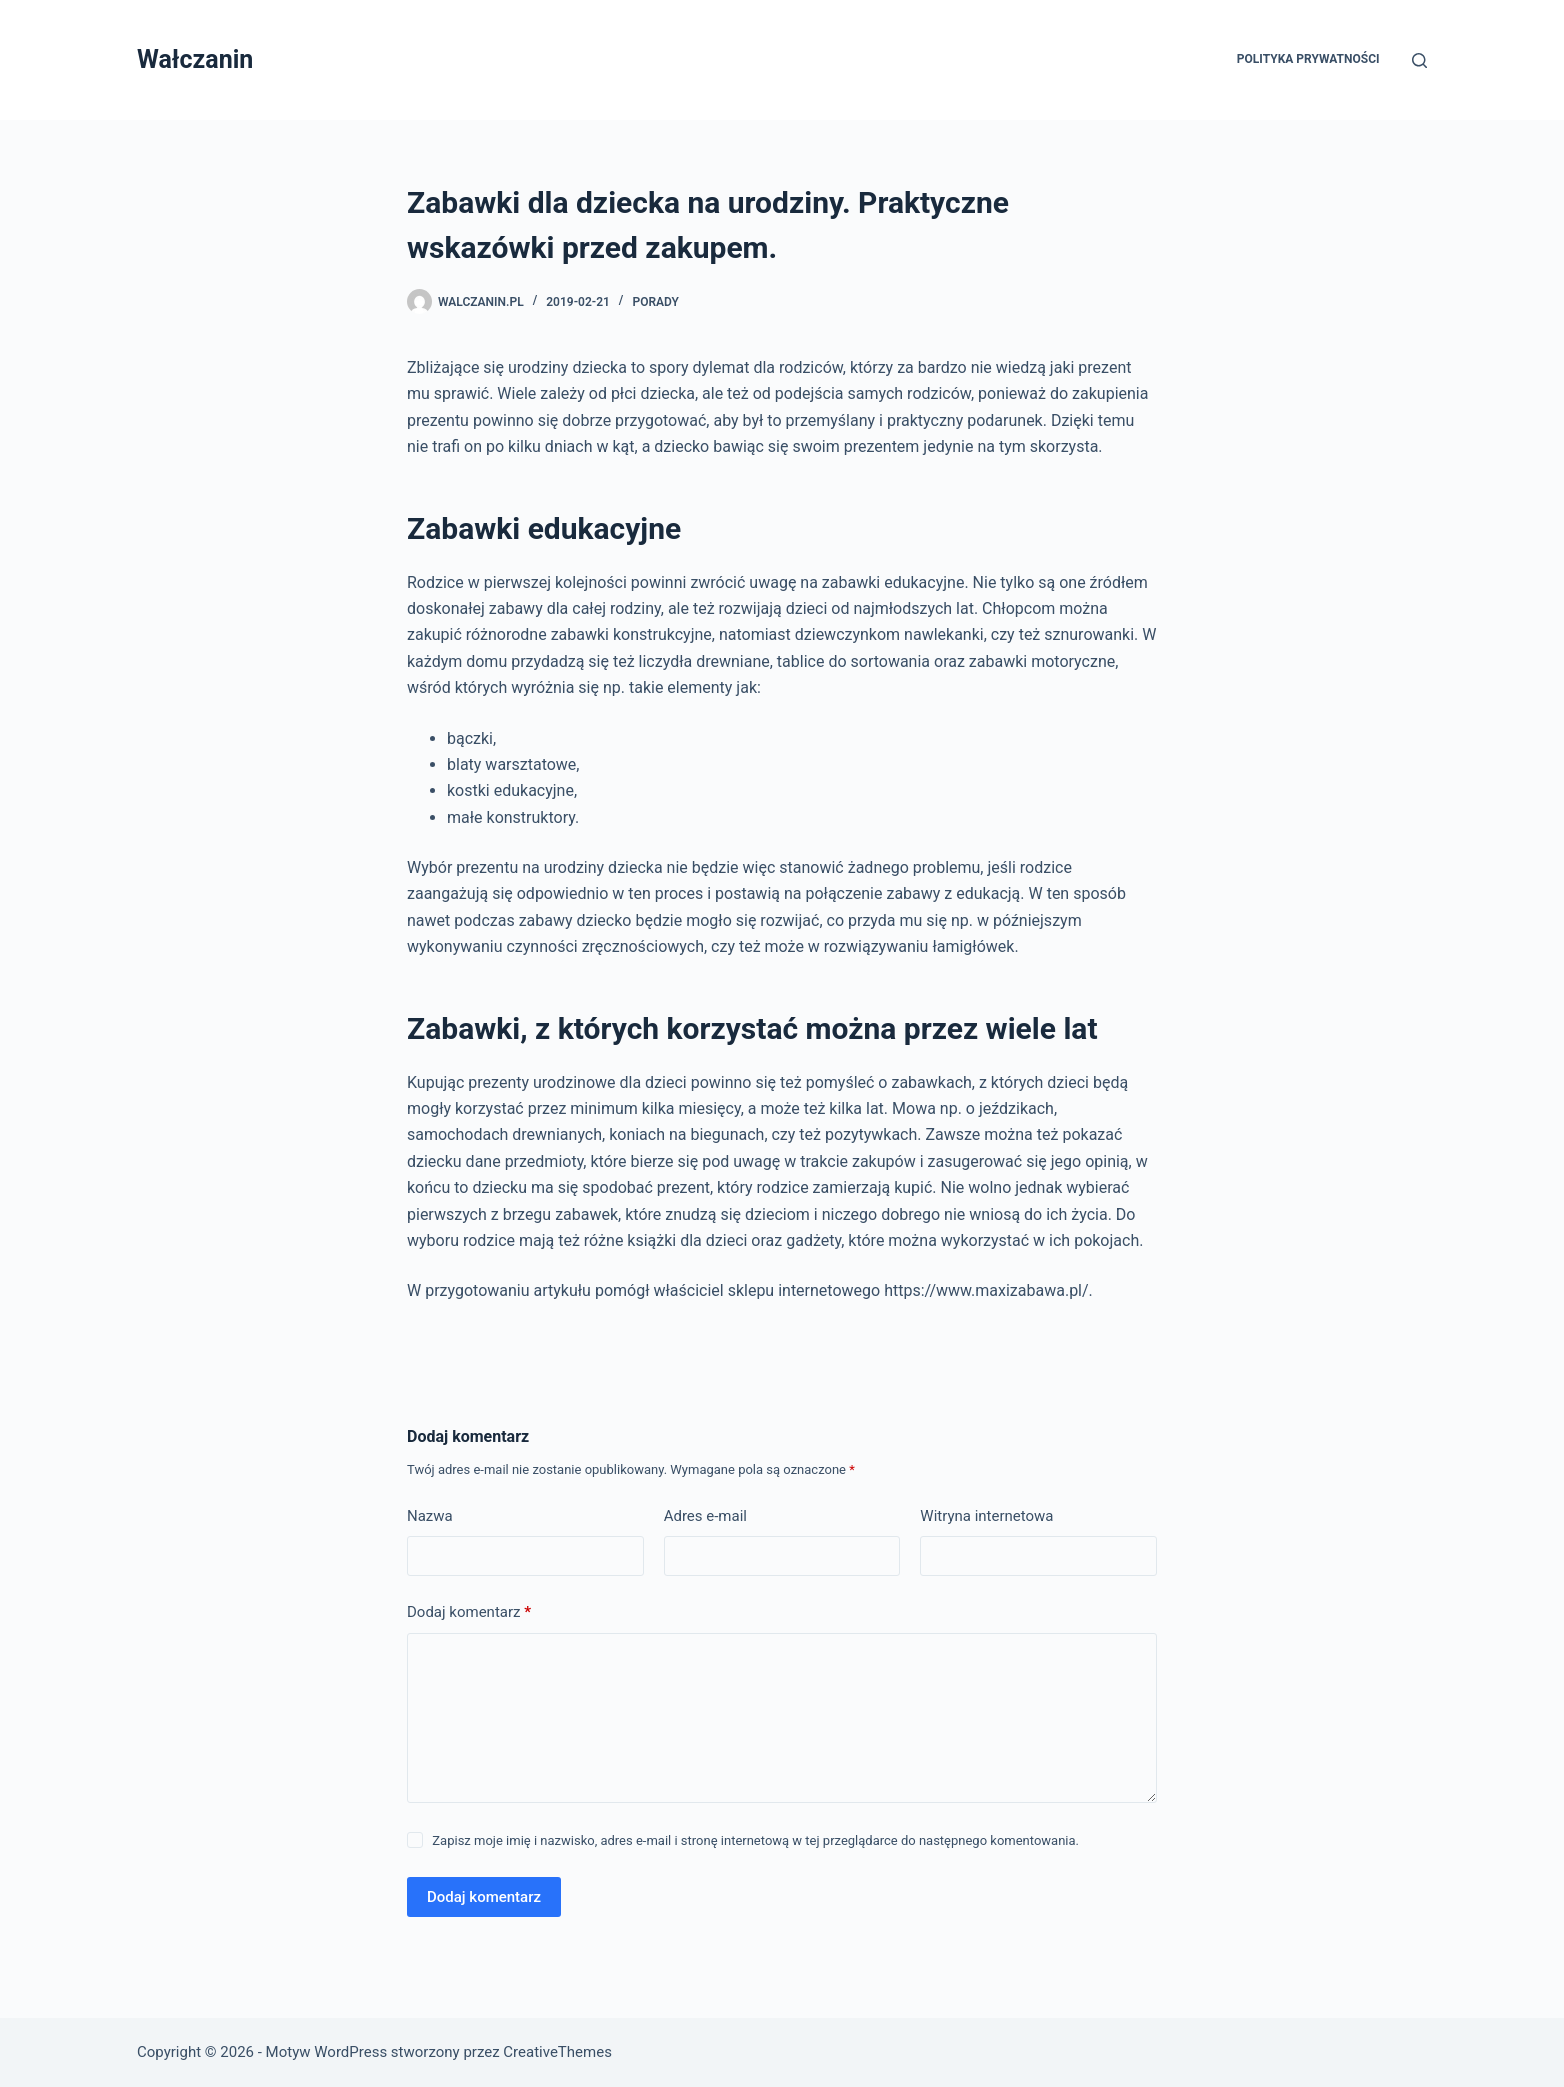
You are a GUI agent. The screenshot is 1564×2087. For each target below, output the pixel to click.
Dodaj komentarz (469, 1612)
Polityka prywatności (1308, 59)
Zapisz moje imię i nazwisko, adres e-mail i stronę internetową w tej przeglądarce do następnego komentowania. (755, 1840)
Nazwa (430, 1516)
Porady (655, 302)
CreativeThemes (557, 2052)
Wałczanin (195, 59)
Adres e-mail (705, 1516)
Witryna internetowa (986, 1516)
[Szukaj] (1419, 60)
